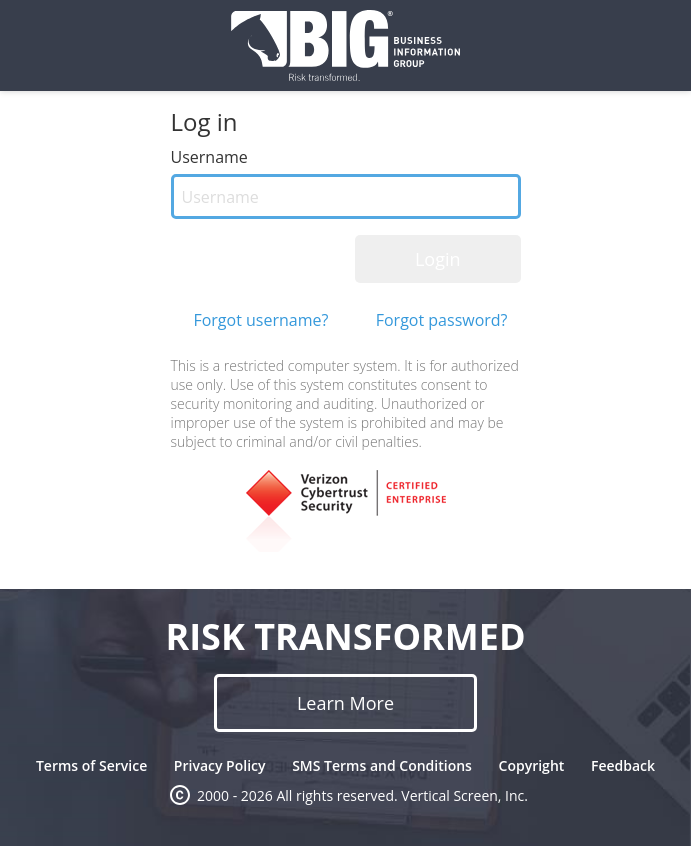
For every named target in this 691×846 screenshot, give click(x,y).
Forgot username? (260, 320)
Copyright (532, 765)
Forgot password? (442, 320)
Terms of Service (91, 765)
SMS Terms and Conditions (382, 765)
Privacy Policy (220, 765)
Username (209, 157)
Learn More (345, 703)
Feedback (623, 765)
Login (438, 259)
